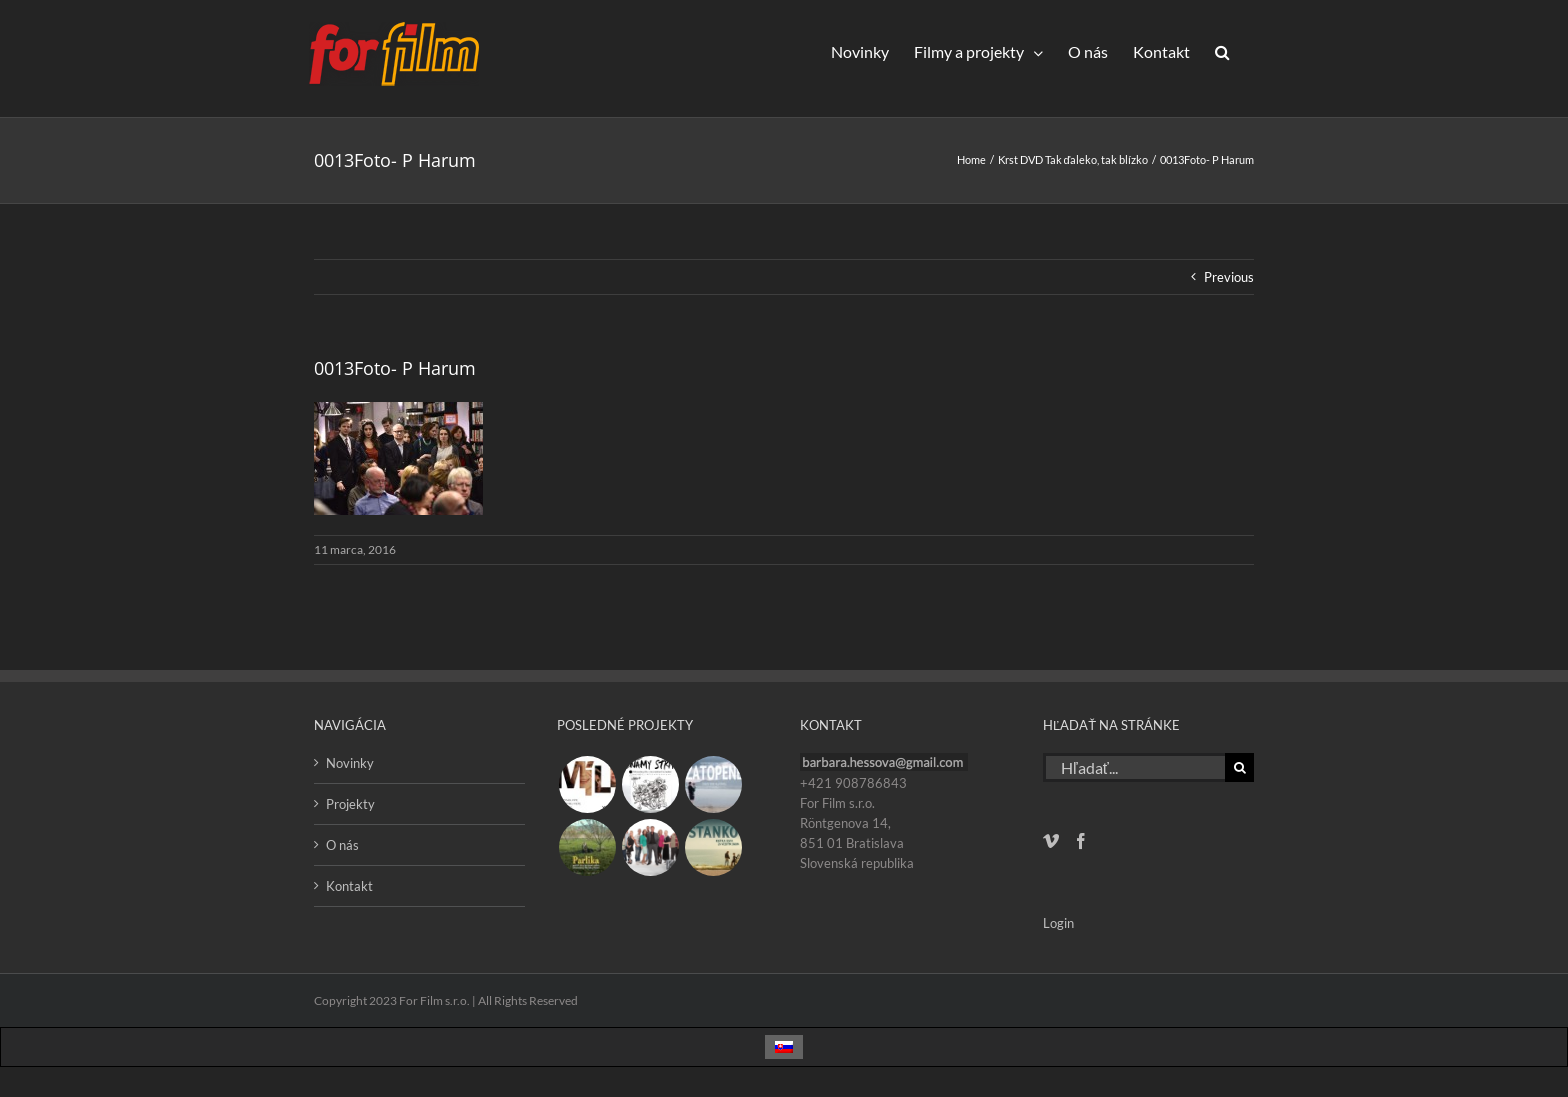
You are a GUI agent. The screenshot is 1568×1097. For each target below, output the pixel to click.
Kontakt (349, 886)
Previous (1229, 277)
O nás (342, 845)
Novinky (350, 763)
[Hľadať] (1239, 767)
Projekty (350, 804)
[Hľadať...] (1134, 767)
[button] (1222, 51)
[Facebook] (1081, 841)
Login (1058, 923)
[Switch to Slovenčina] (784, 1047)
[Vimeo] (1051, 841)
